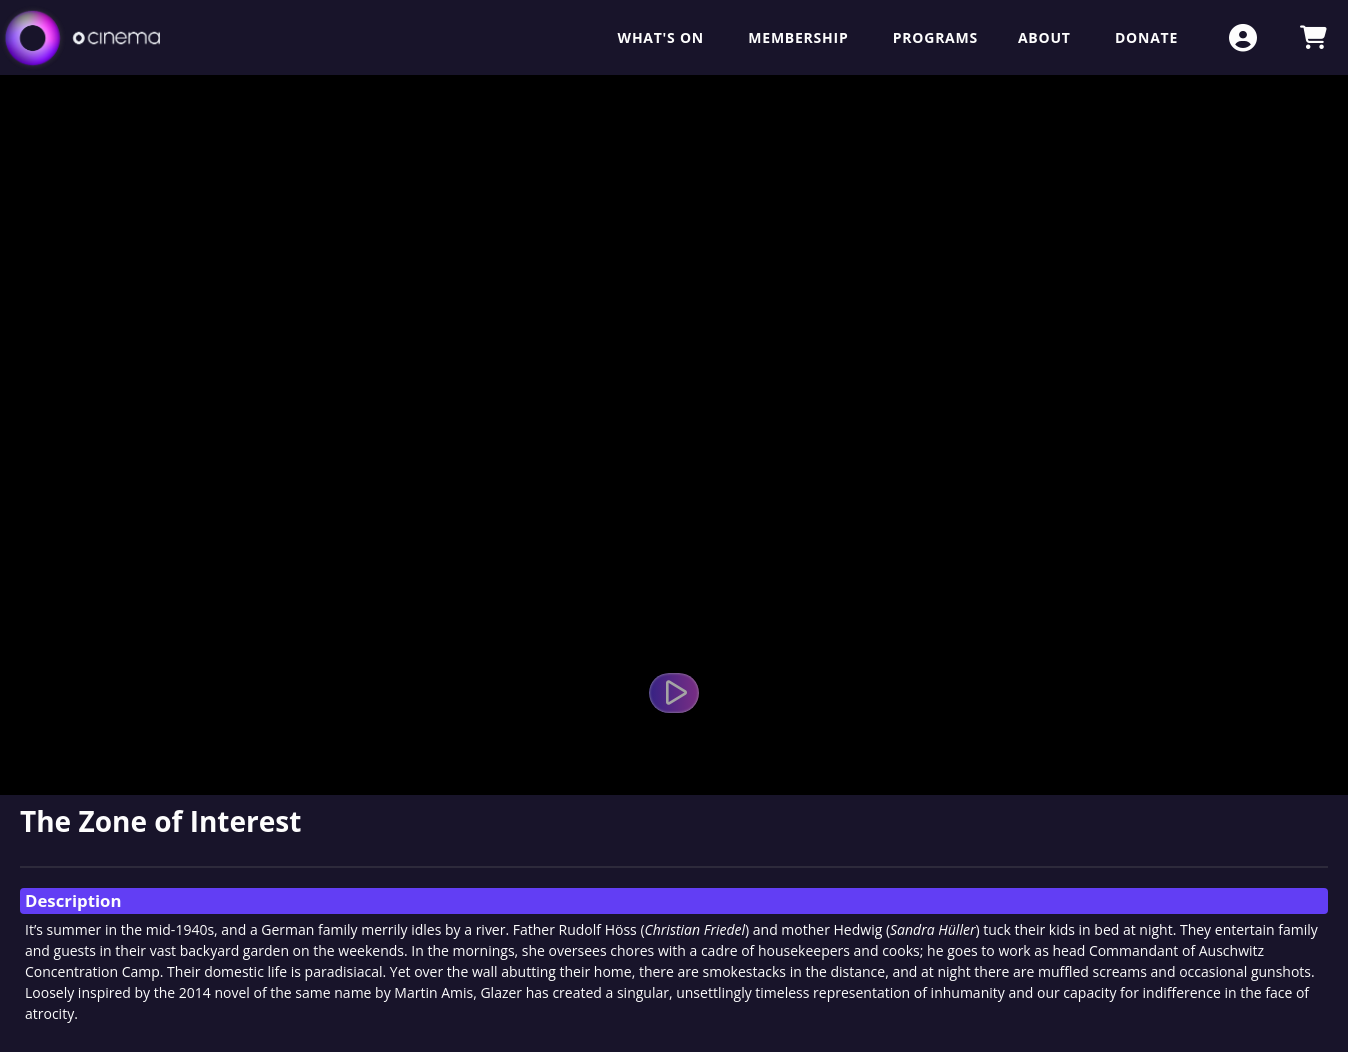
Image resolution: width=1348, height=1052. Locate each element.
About (1046, 37)
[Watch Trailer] (674, 693)
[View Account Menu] (1243, 37)
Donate (1146, 37)
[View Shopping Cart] (1313, 37)
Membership (800, 37)
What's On (663, 37)
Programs (935, 37)
